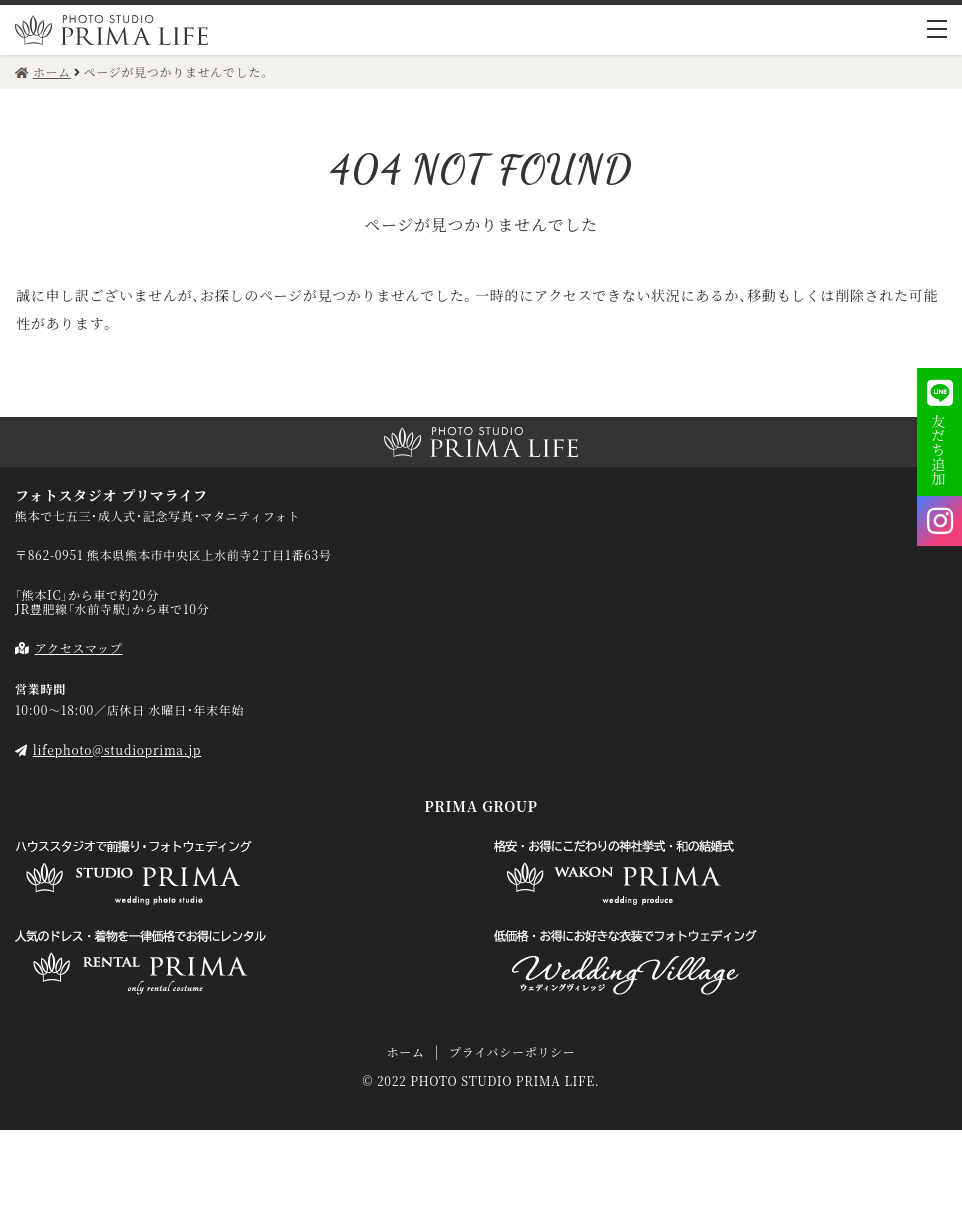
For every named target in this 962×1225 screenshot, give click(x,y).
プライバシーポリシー (512, 1051)
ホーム (405, 1051)
